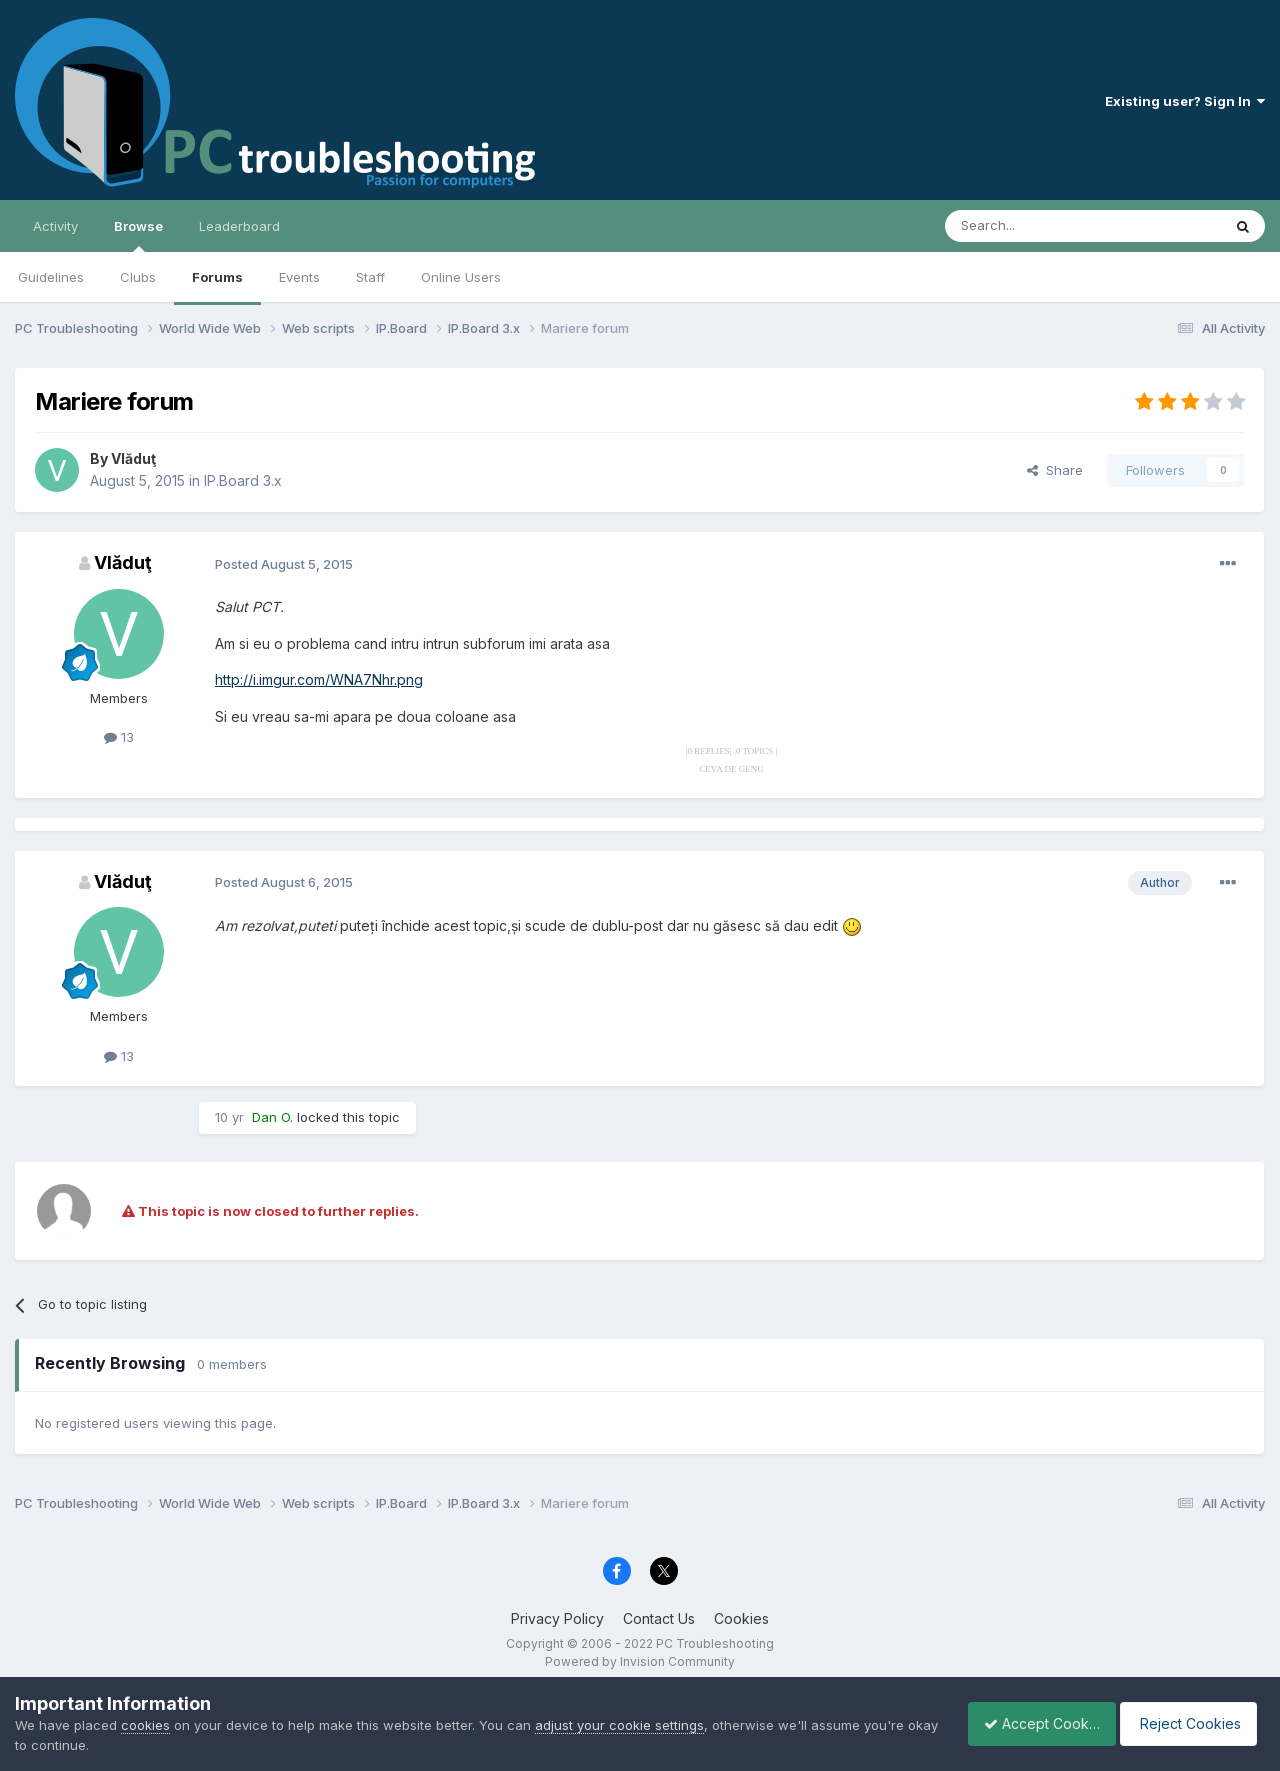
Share (1055, 470)
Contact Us (659, 1618)
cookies (145, 1725)
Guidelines (51, 277)
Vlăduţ (133, 458)
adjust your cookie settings (619, 1725)
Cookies (741, 1618)
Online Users (461, 277)
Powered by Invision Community (640, 1661)
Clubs (138, 277)
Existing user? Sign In (1185, 101)
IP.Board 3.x (243, 480)
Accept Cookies (1031, 1723)
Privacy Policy (557, 1618)
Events (299, 277)
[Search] (1032, 226)
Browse (138, 235)
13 (119, 737)
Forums (217, 277)
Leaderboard (239, 226)
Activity (55, 226)
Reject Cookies (1191, 1723)
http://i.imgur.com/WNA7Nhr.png (319, 679)
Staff (370, 277)
